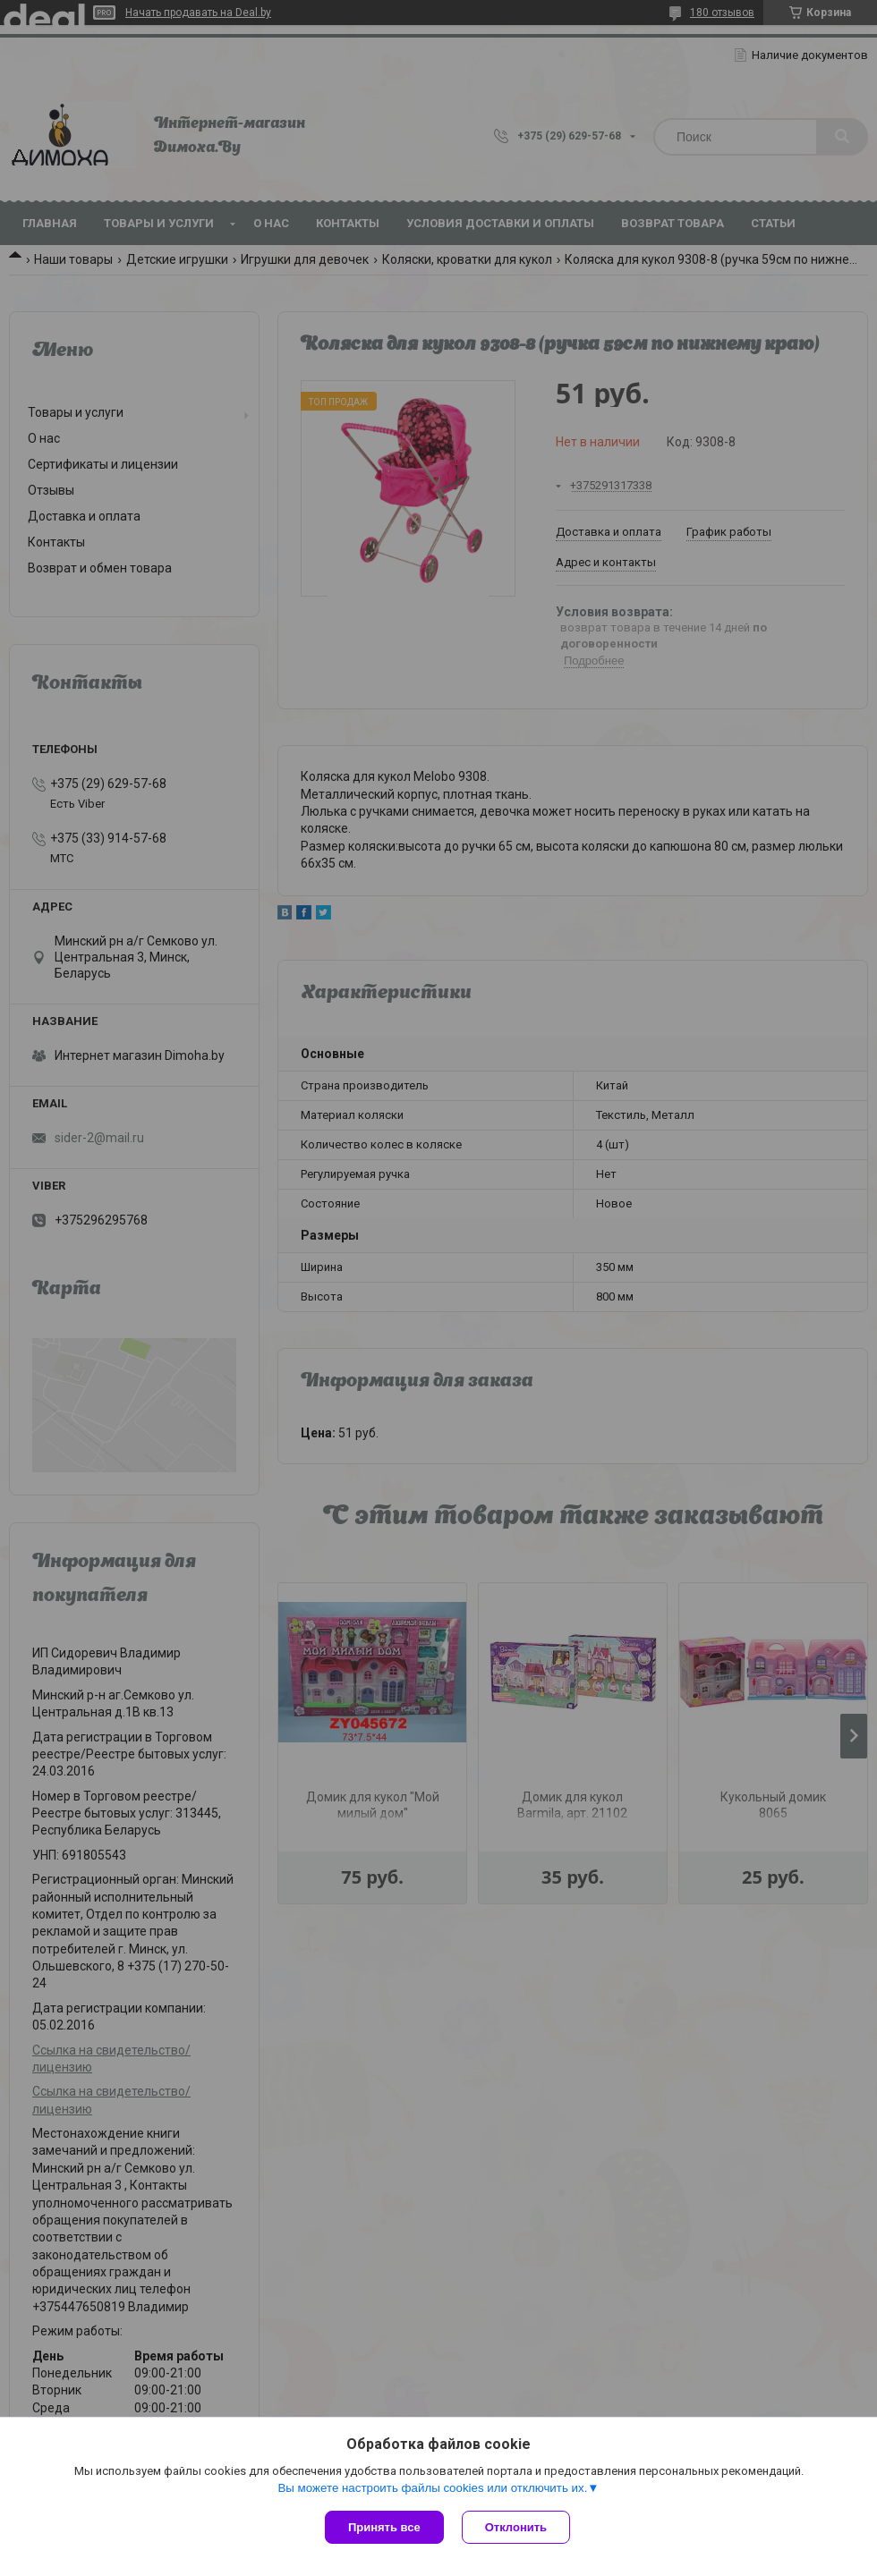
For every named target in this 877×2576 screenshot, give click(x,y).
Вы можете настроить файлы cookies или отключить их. (432, 2488)
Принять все (384, 2527)
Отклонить (516, 2527)
